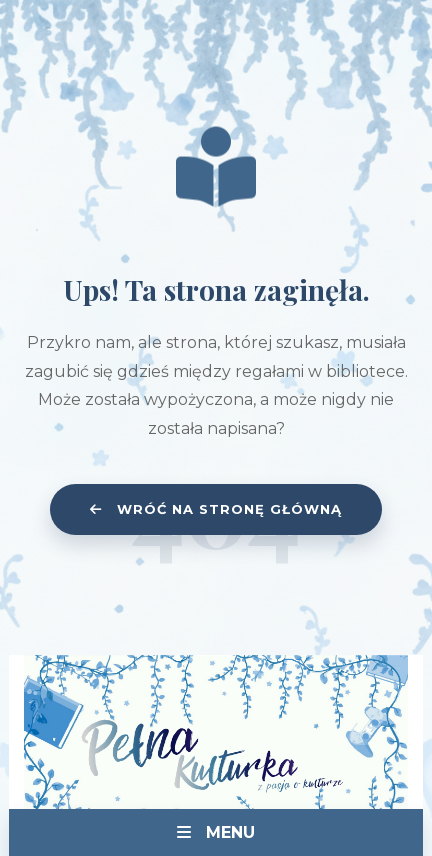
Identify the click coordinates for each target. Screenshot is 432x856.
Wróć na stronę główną (216, 509)
